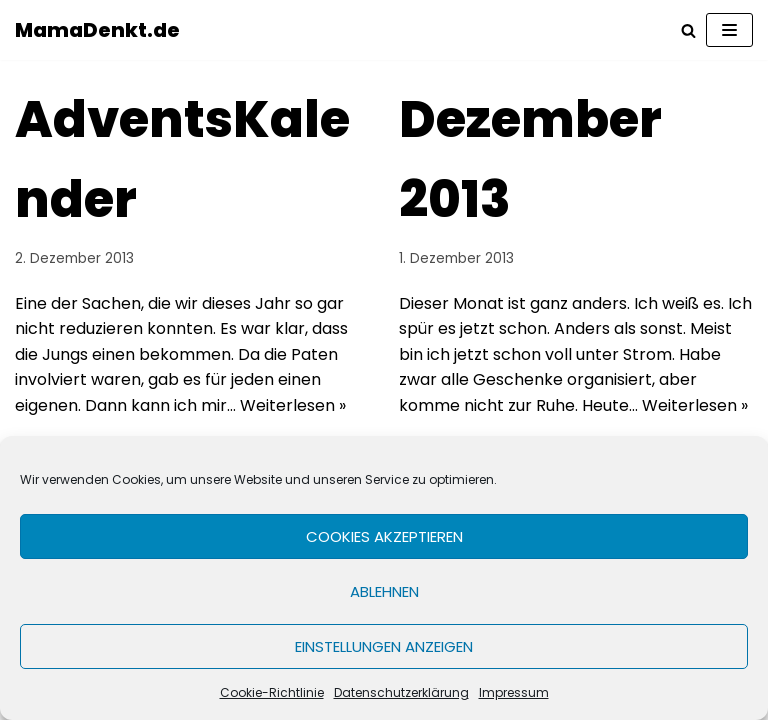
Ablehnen (384, 591)
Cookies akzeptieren (384, 536)
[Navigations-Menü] (729, 30)
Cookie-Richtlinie (272, 692)
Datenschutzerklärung (401, 692)
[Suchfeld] (688, 30)
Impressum (514, 692)
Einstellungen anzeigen (384, 646)
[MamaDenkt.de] (97, 30)
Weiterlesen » (293, 405)
